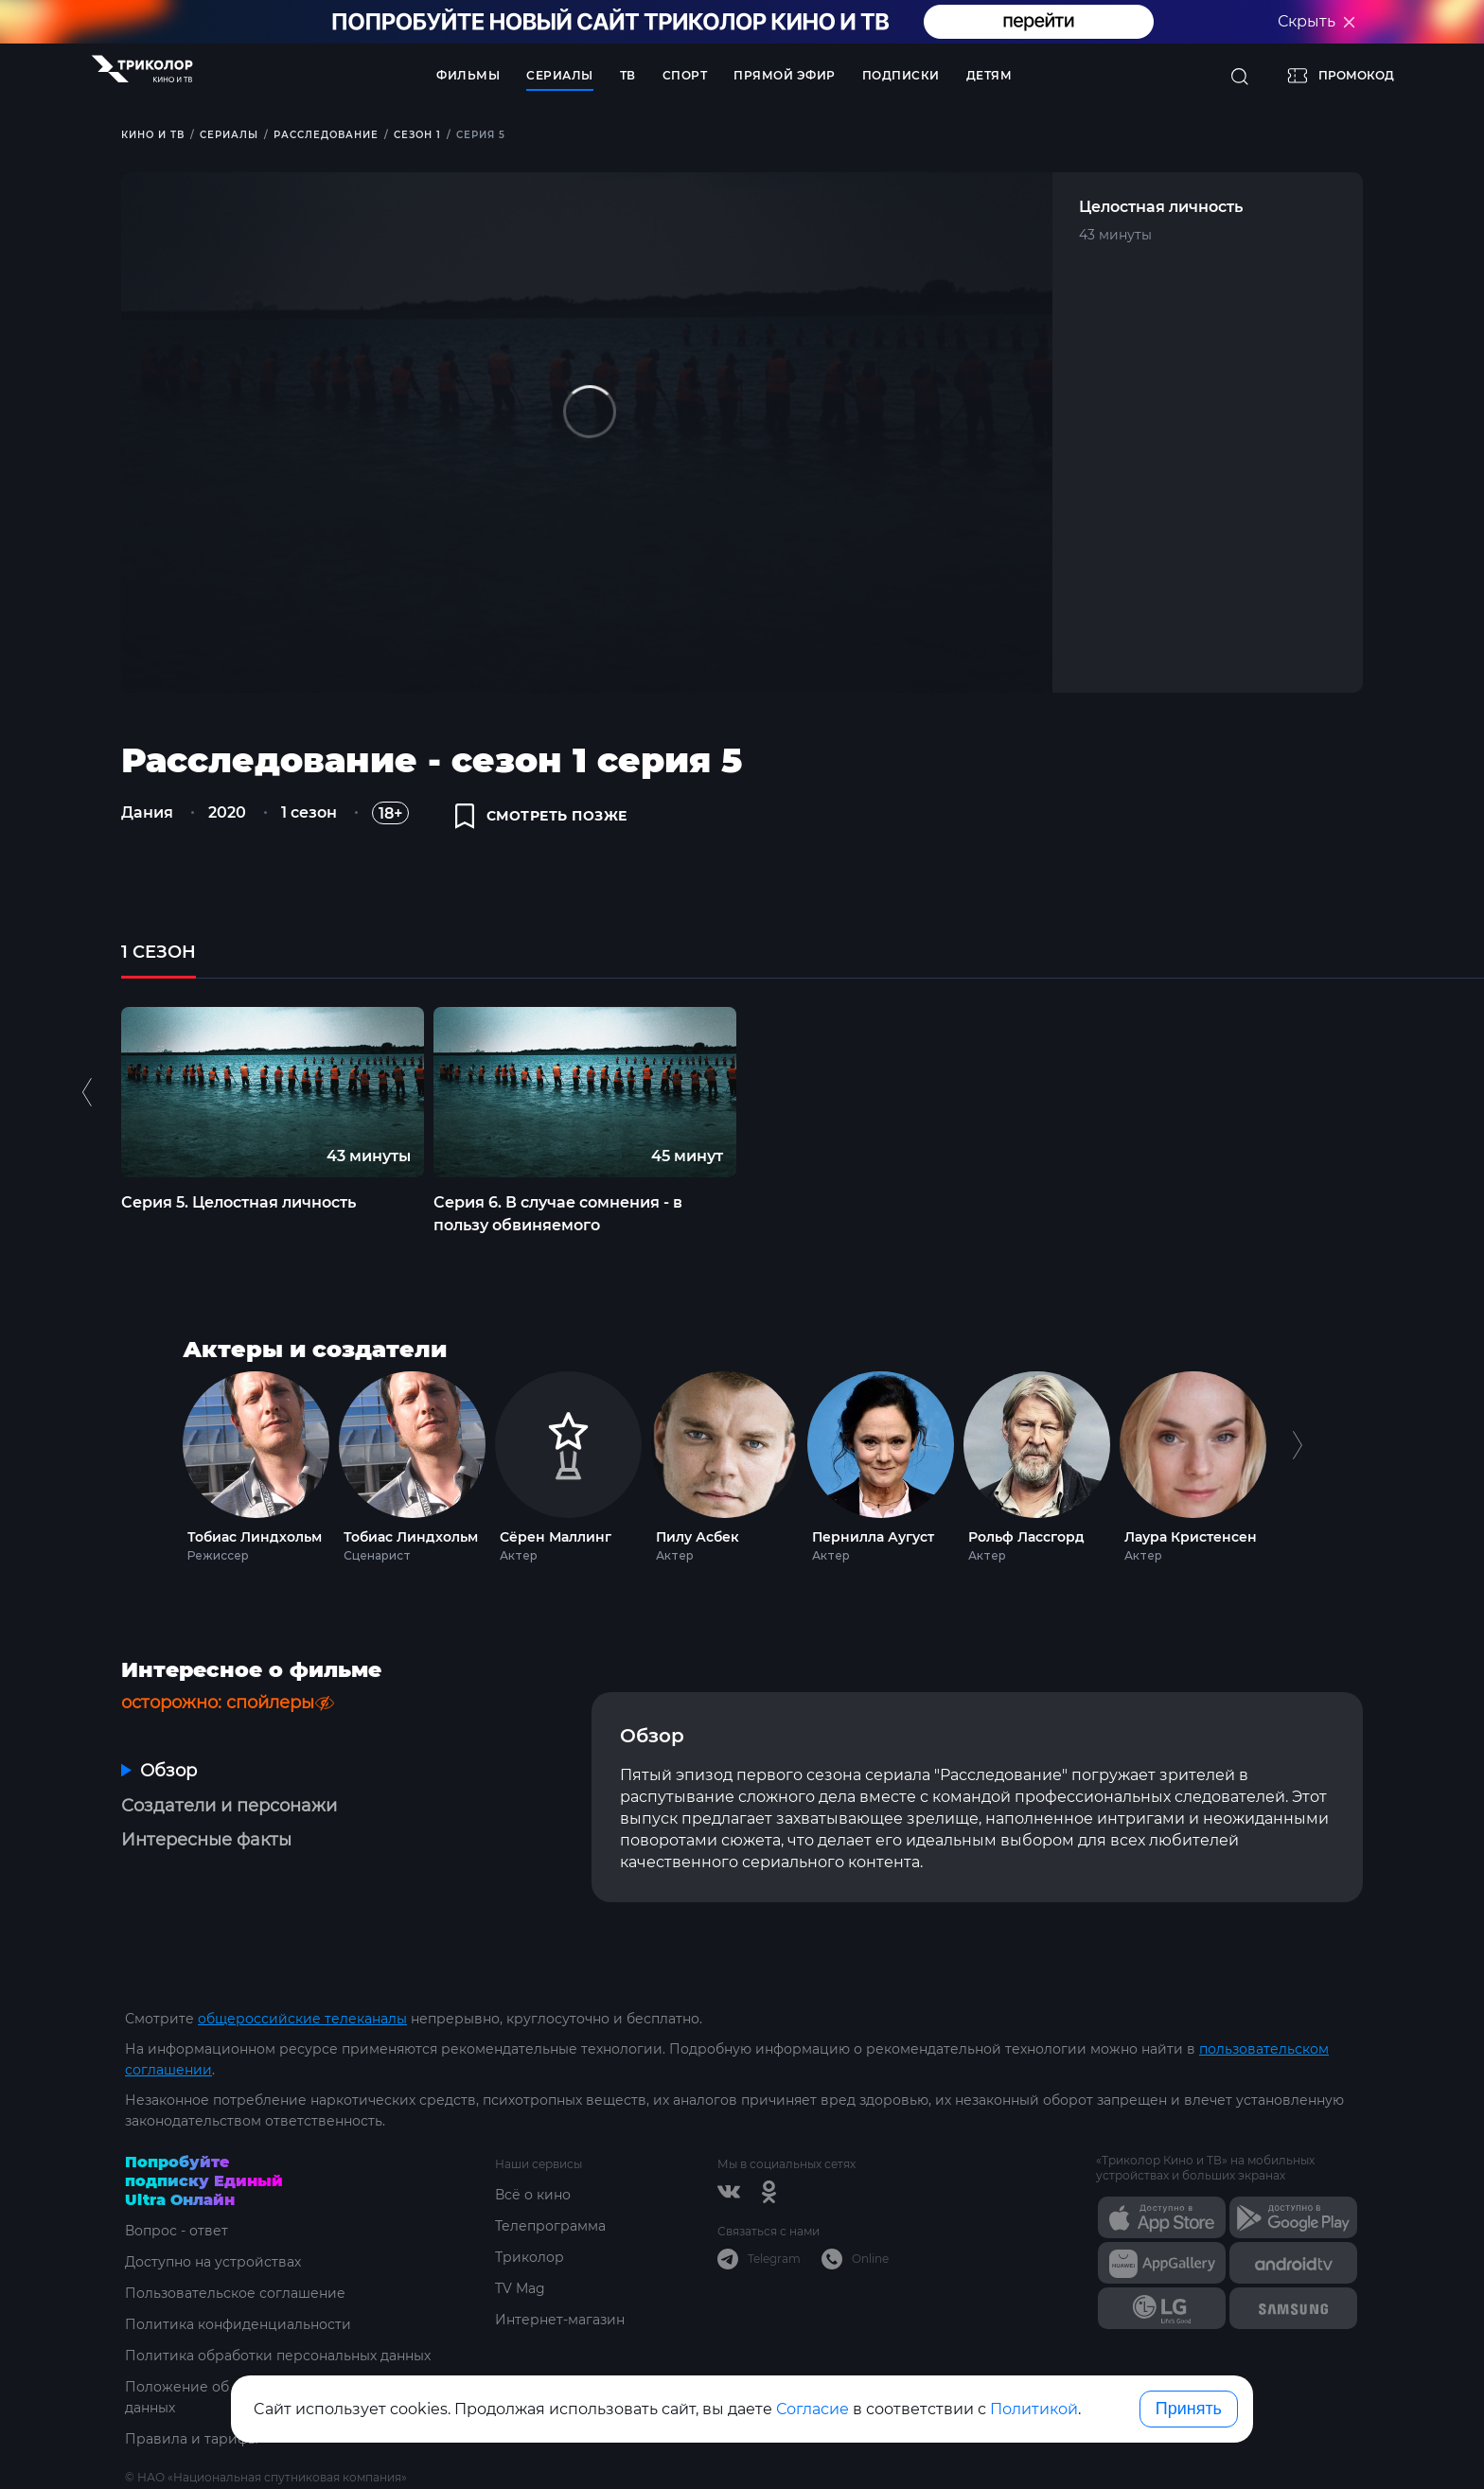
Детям (989, 75)
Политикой (1034, 2409)
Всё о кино (533, 2194)
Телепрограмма (550, 2225)
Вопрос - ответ (176, 2230)
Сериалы (559, 75)
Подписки (901, 75)
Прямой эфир (784, 75)
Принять (1189, 2408)
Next (1297, 1463)
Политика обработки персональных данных (278, 2355)
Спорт (685, 75)
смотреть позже (541, 815)
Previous (89, 1092)
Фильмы (468, 75)
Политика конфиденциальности (238, 2324)
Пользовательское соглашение (235, 2293)
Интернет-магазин (560, 2319)
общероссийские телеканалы (302, 2018)
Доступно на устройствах (213, 2261)
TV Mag (520, 2288)
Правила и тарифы (191, 2438)
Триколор (529, 2257)
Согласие (812, 2409)
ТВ (628, 75)
